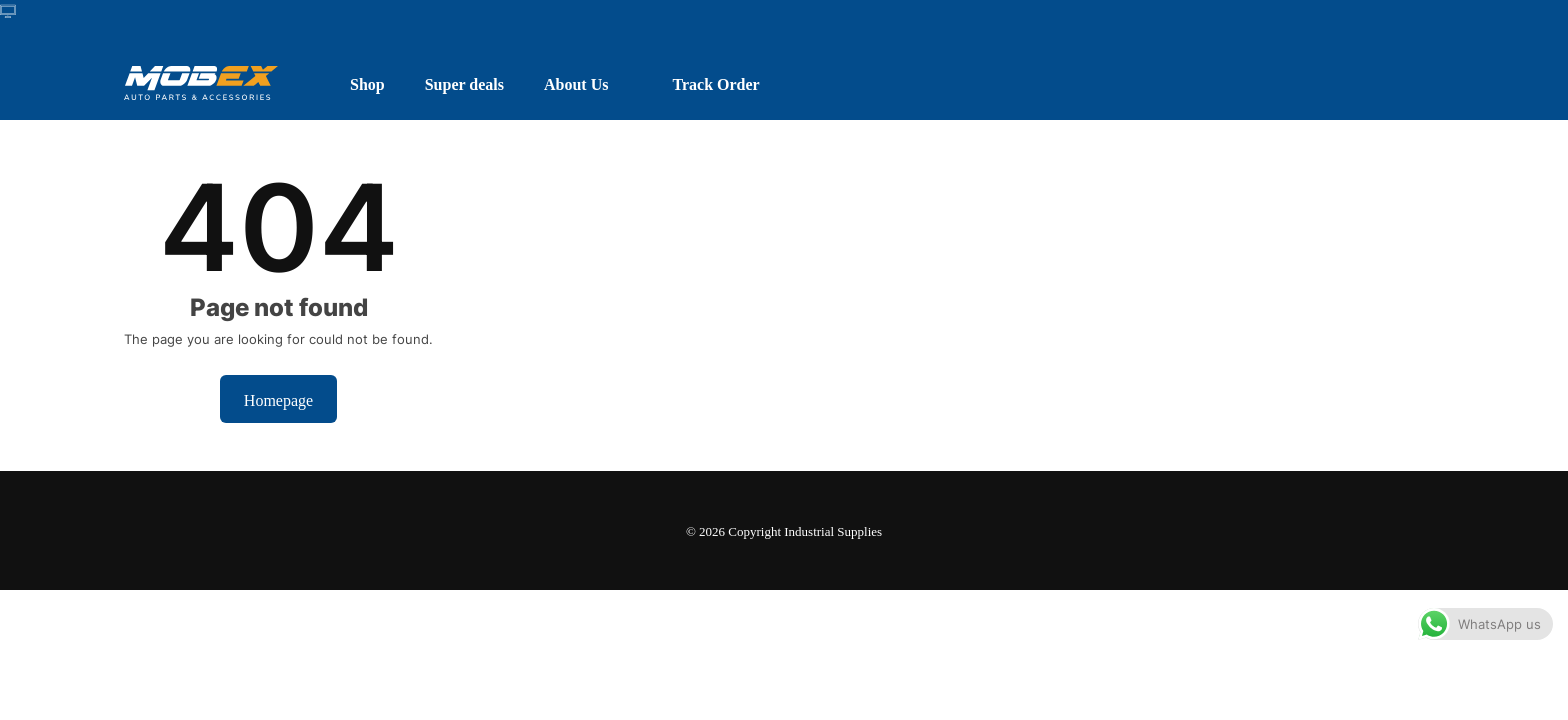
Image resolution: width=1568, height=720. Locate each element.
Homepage (278, 399)
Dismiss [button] (1181, 684)
